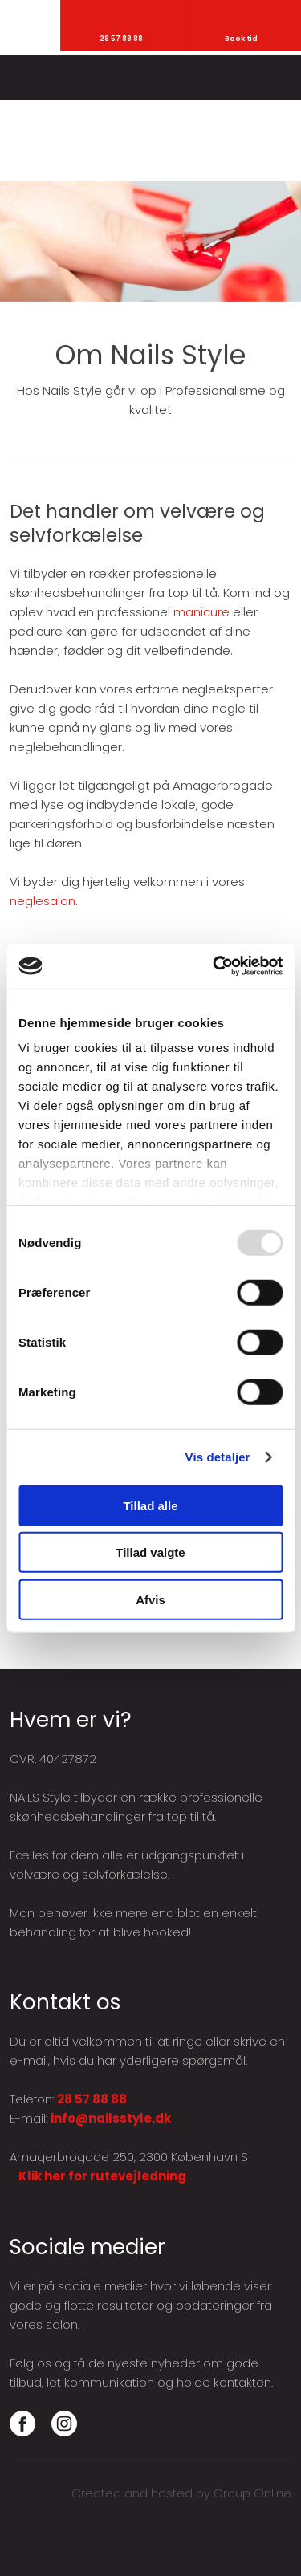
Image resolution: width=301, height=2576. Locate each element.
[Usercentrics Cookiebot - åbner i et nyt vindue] (214, 966)
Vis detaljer (217, 1457)
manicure (201, 611)
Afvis (150, 1599)
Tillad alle (150, 1505)
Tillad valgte (150, 1552)
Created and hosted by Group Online (181, 2493)
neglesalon (42, 900)
